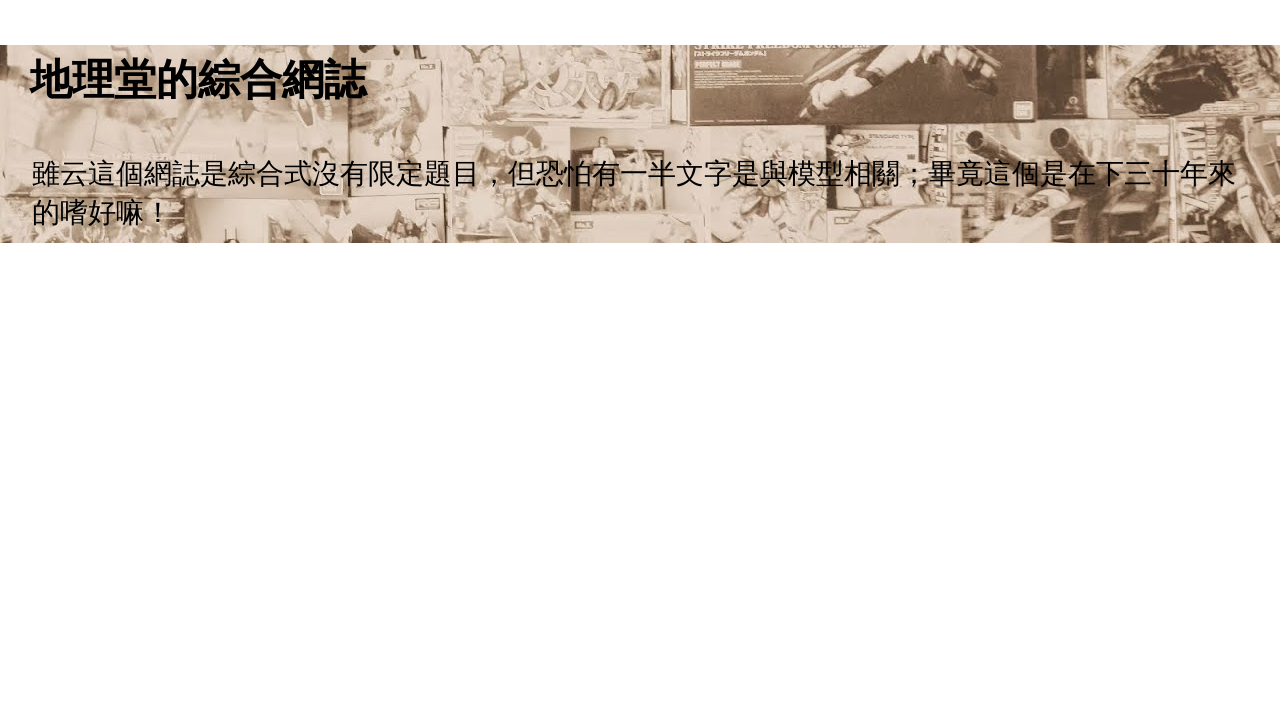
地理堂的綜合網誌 (198, 79)
